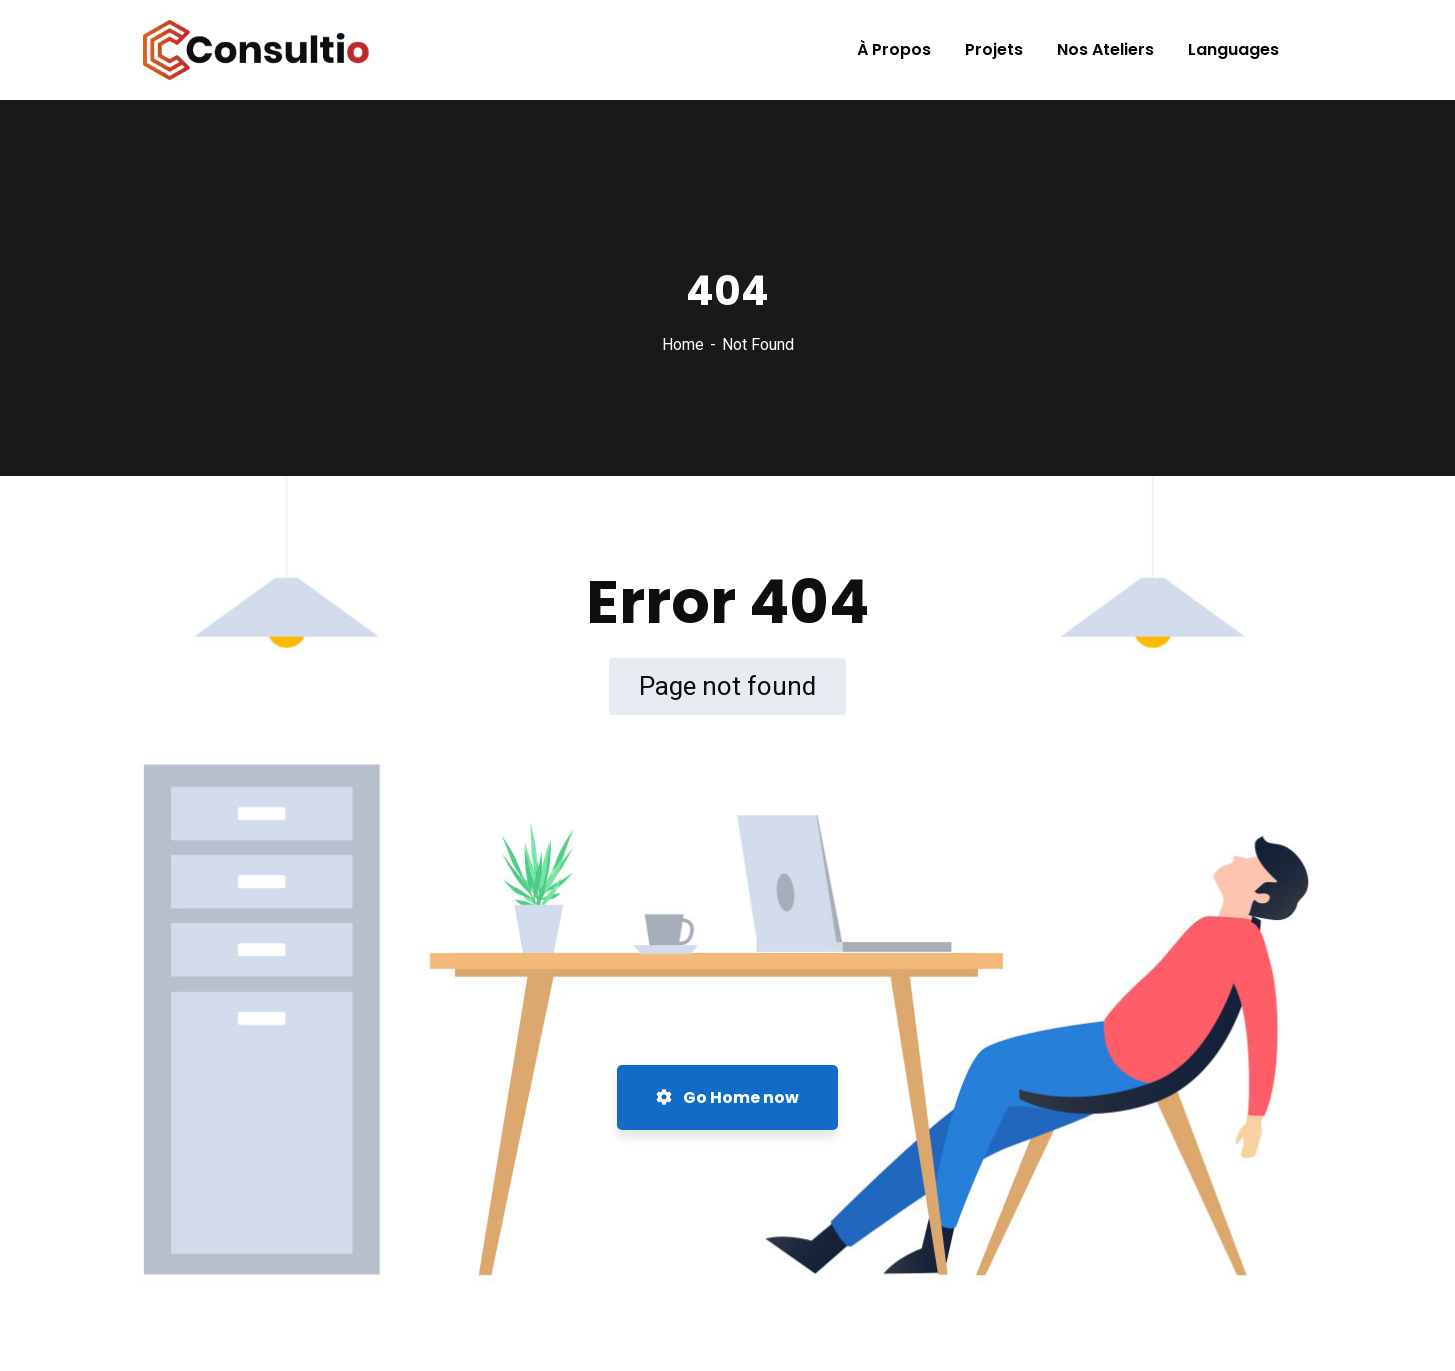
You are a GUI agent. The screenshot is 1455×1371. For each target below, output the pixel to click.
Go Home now (727, 1097)
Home (683, 344)
